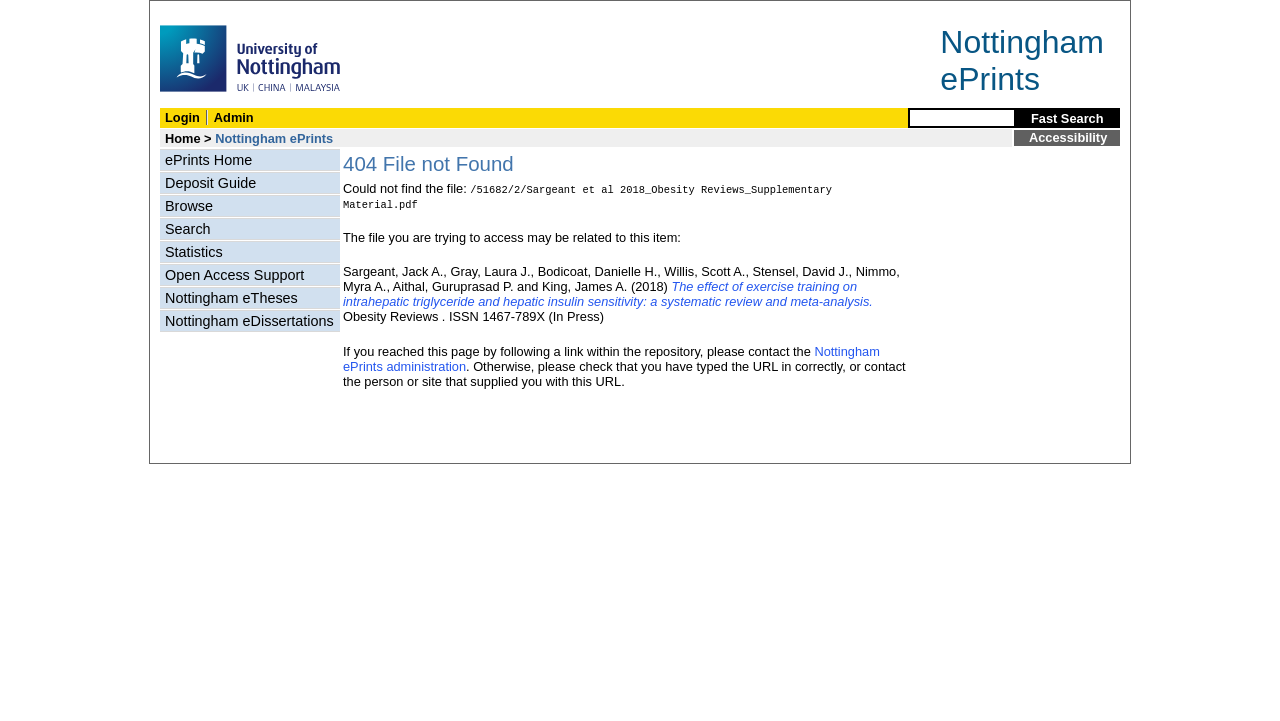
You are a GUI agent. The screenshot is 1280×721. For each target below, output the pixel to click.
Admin (234, 117)
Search (188, 229)
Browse (189, 206)
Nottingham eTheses (231, 298)
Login (182, 117)
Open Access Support (234, 275)
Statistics (194, 252)
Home (183, 138)
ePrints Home (208, 160)
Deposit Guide (210, 183)
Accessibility (1068, 137)
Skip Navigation (193, 11)
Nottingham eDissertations (249, 321)
